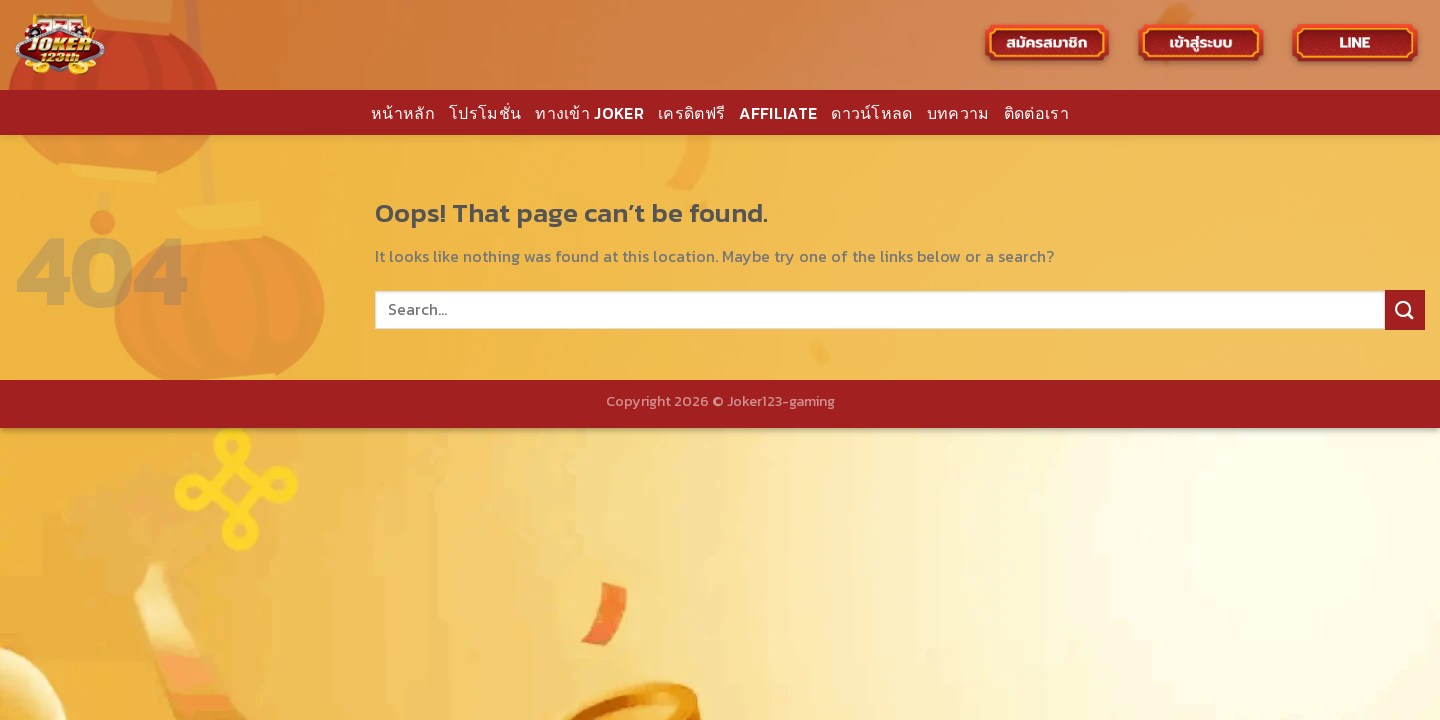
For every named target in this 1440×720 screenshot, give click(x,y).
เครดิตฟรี (691, 113)
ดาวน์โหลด (872, 113)
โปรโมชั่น (485, 113)
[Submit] (1405, 309)
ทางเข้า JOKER (589, 113)
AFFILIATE (778, 113)
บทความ (958, 113)
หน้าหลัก (403, 113)
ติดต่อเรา (1036, 113)
